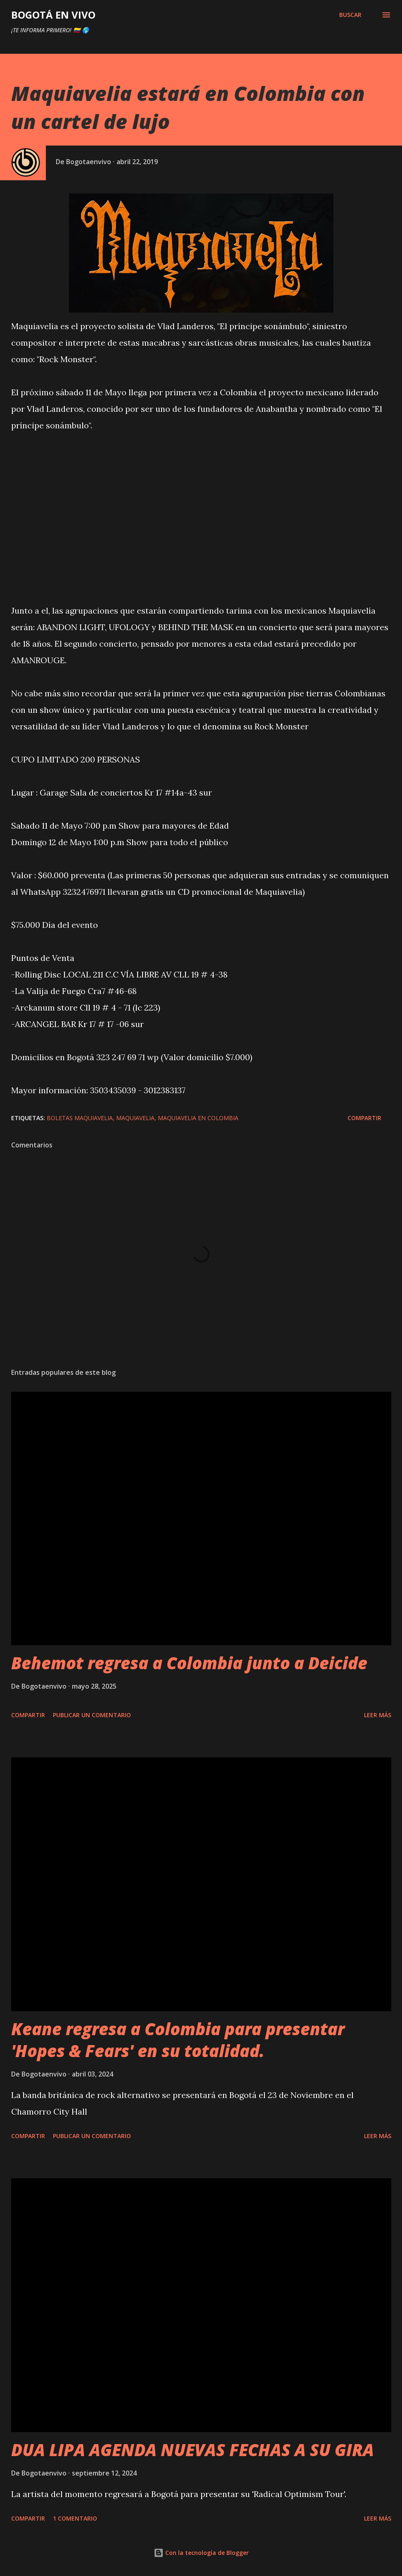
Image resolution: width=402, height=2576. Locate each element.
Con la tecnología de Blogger (201, 2553)
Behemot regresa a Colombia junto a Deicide (189, 1662)
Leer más (377, 1715)
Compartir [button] (364, 1118)
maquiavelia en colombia (198, 1118)
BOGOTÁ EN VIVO (53, 15)
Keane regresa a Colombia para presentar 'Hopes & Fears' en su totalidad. (178, 2039)
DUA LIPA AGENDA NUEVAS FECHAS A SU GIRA (192, 2449)
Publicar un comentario (92, 1715)
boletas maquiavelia (80, 1118)
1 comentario (75, 2518)
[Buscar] (350, 15)
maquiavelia (135, 1118)
